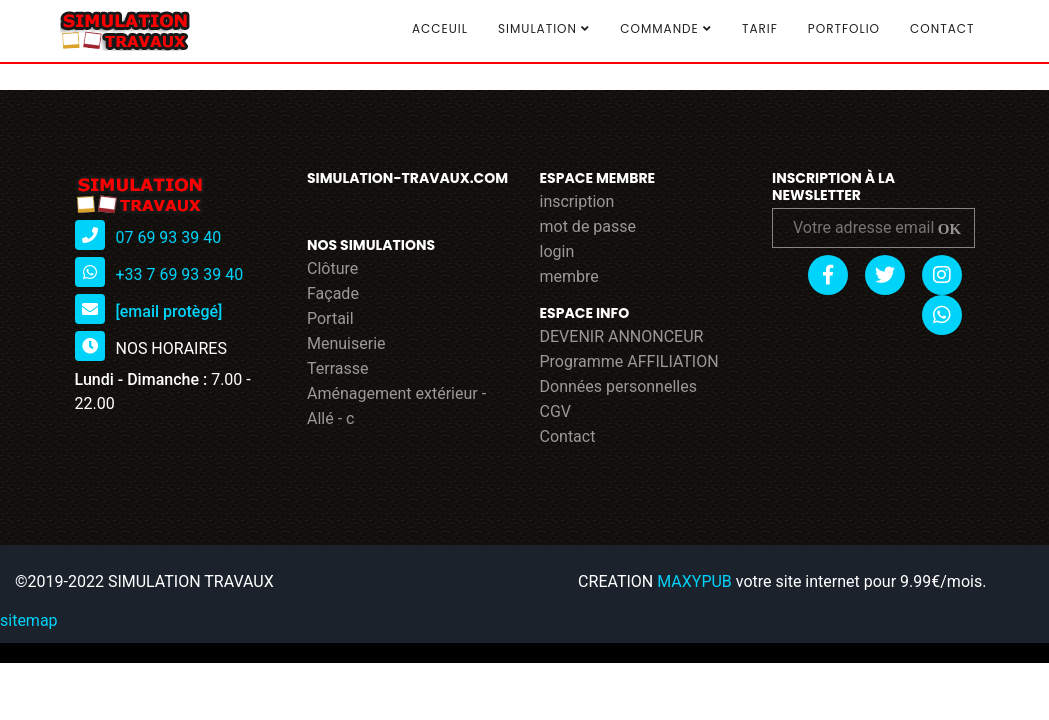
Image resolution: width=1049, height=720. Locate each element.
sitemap (29, 620)
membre (569, 276)
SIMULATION (544, 29)
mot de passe (588, 226)
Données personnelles (618, 386)
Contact (942, 28)
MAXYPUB (694, 581)
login (557, 251)
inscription (577, 201)
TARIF (760, 28)
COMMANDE (666, 29)
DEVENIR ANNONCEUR (622, 336)
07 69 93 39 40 (168, 237)
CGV (556, 411)
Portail (330, 318)
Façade (333, 293)
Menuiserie (346, 343)
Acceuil (440, 28)
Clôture (332, 268)
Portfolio (844, 28)
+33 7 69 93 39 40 (179, 274)
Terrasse (338, 368)
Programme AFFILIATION (629, 361)
